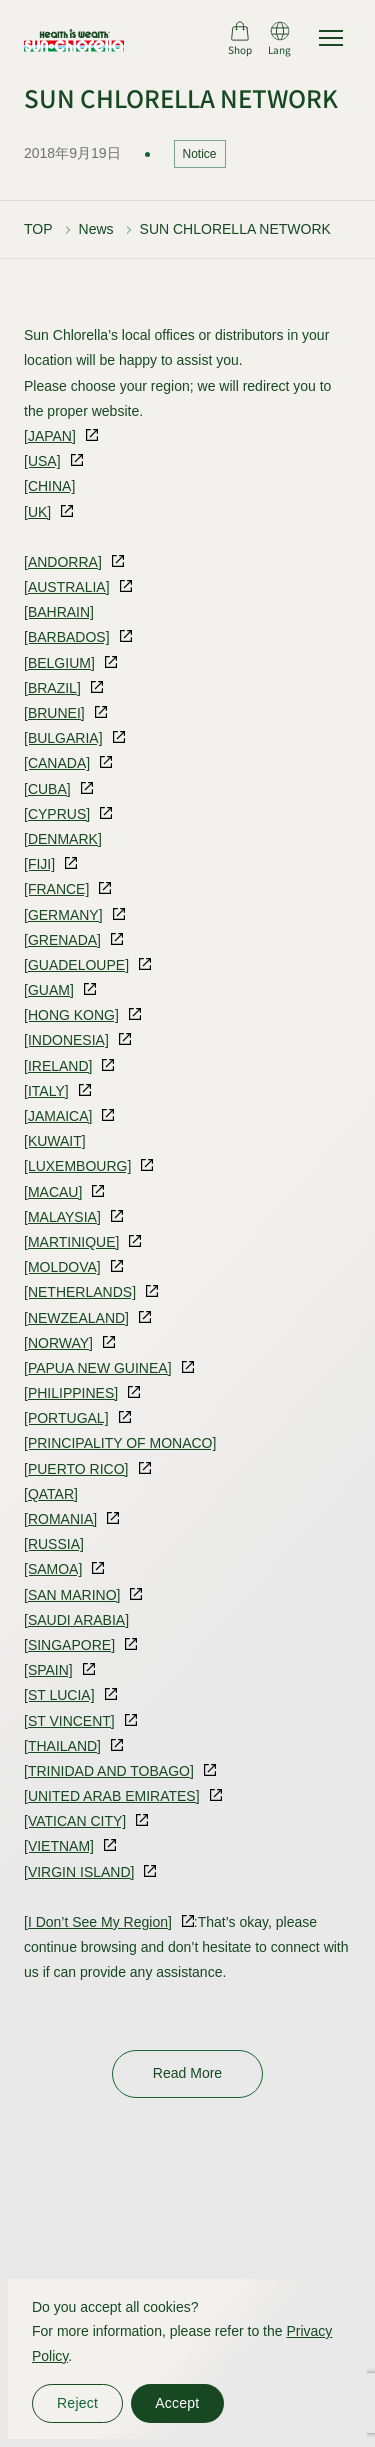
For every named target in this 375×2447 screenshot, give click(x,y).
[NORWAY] (58, 1343)
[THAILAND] (62, 1746)
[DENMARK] (63, 839)
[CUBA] (47, 789)
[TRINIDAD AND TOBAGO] (109, 1771)
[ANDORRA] (63, 562)
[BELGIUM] (59, 663)
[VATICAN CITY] (75, 1821)
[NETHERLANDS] (80, 1292)
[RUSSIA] (54, 1544)
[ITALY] (46, 1091)
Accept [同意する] (177, 2403)
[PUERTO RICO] (76, 1469)
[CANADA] (57, 763)
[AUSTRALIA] (67, 587)
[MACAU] (53, 1192)
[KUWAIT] (55, 1141)
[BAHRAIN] (59, 612)
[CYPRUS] (57, 814)
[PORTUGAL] (66, 1418)
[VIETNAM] (59, 1846)
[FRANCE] (56, 889)
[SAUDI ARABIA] (76, 1620)
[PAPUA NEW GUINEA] (98, 1368)
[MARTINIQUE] (71, 1242)
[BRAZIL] (52, 688)
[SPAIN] (48, 1670)
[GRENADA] (62, 940)
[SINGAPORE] (69, 1645)
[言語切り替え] (279, 38)
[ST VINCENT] (69, 1721)
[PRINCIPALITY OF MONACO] (120, 1443)
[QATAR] (51, 1494)
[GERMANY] (63, 915)
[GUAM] (49, 990)
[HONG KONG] (71, 1015)
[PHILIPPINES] (71, 1393)
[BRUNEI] (54, 713)
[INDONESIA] (66, 1040)
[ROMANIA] (60, 1519)
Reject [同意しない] (77, 2403)
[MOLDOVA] (62, 1267)
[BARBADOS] (67, 637)
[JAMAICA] (58, 1116)
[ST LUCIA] (59, 1695)
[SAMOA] (53, 1569)
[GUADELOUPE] (76, 965)
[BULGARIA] (63, 738)
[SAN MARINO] (72, 1595)
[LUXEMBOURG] (77, 1166)
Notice (200, 154)
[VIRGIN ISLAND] (79, 1872)
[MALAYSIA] (62, 1217)
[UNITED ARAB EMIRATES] (112, 1796)
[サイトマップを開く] (331, 38)
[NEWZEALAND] (76, 1318)
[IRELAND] (58, 1066)
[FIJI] (39, 864)
